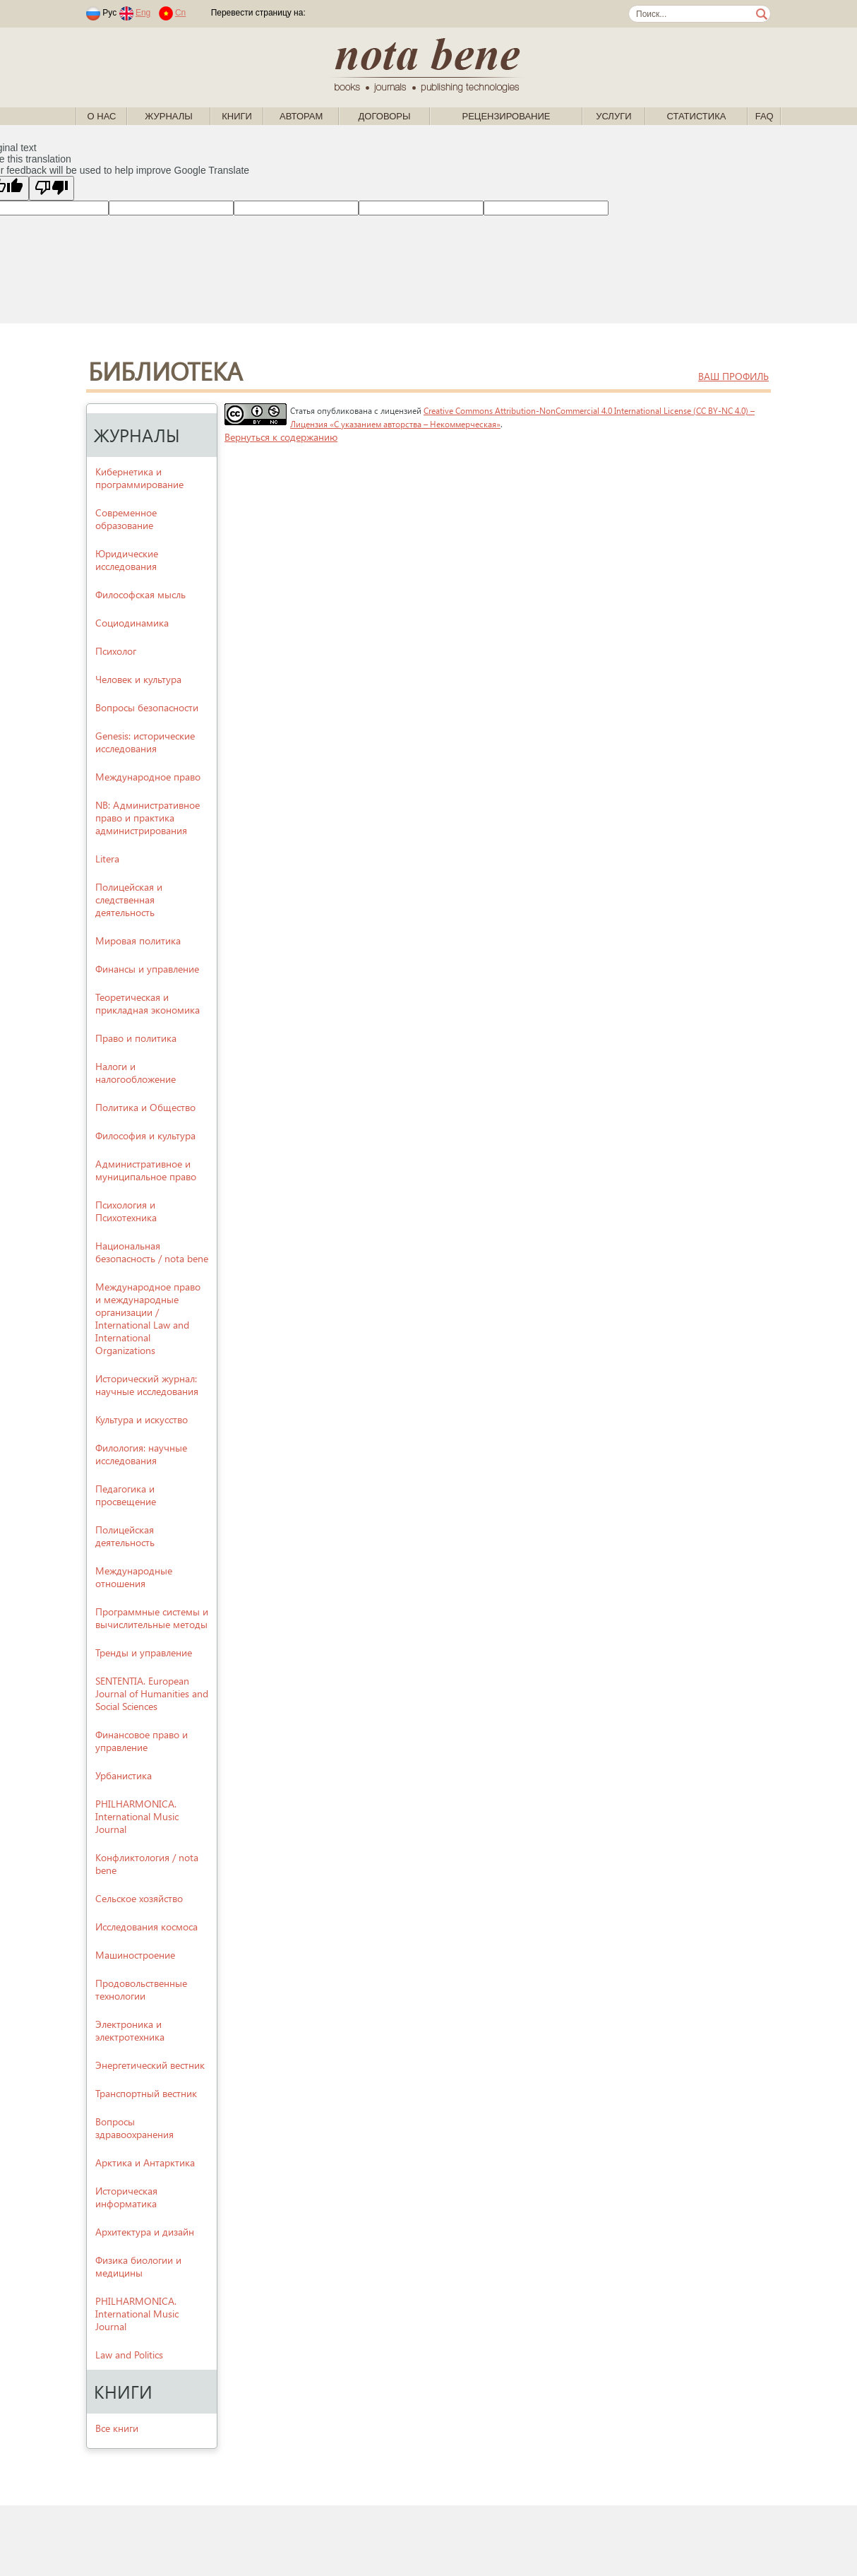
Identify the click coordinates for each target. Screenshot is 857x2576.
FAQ (764, 116)
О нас (102, 116)
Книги (237, 116)
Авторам (301, 116)
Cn (180, 13)
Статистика (696, 116)
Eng (143, 13)
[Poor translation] (51, 188)
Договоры (385, 116)
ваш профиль (733, 376)
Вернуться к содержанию (280, 437)
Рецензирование (506, 116)
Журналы (169, 116)
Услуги (613, 116)
